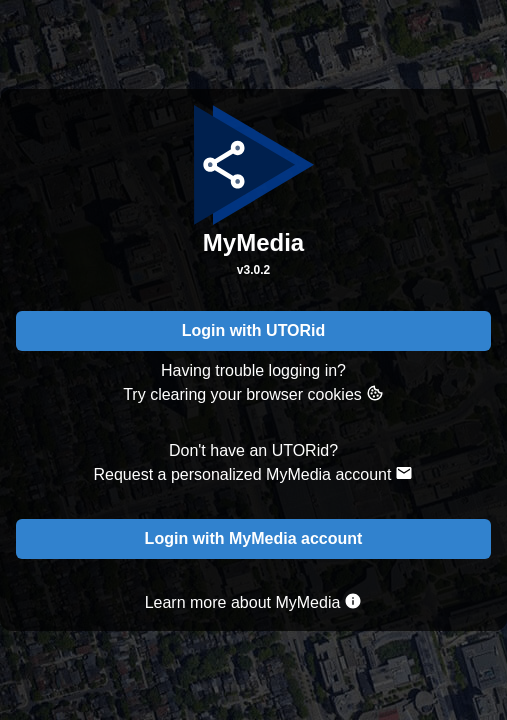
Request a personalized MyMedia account (254, 473)
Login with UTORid (254, 330)
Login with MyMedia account (254, 538)
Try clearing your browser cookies (253, 393)
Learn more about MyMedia (254, 601)
